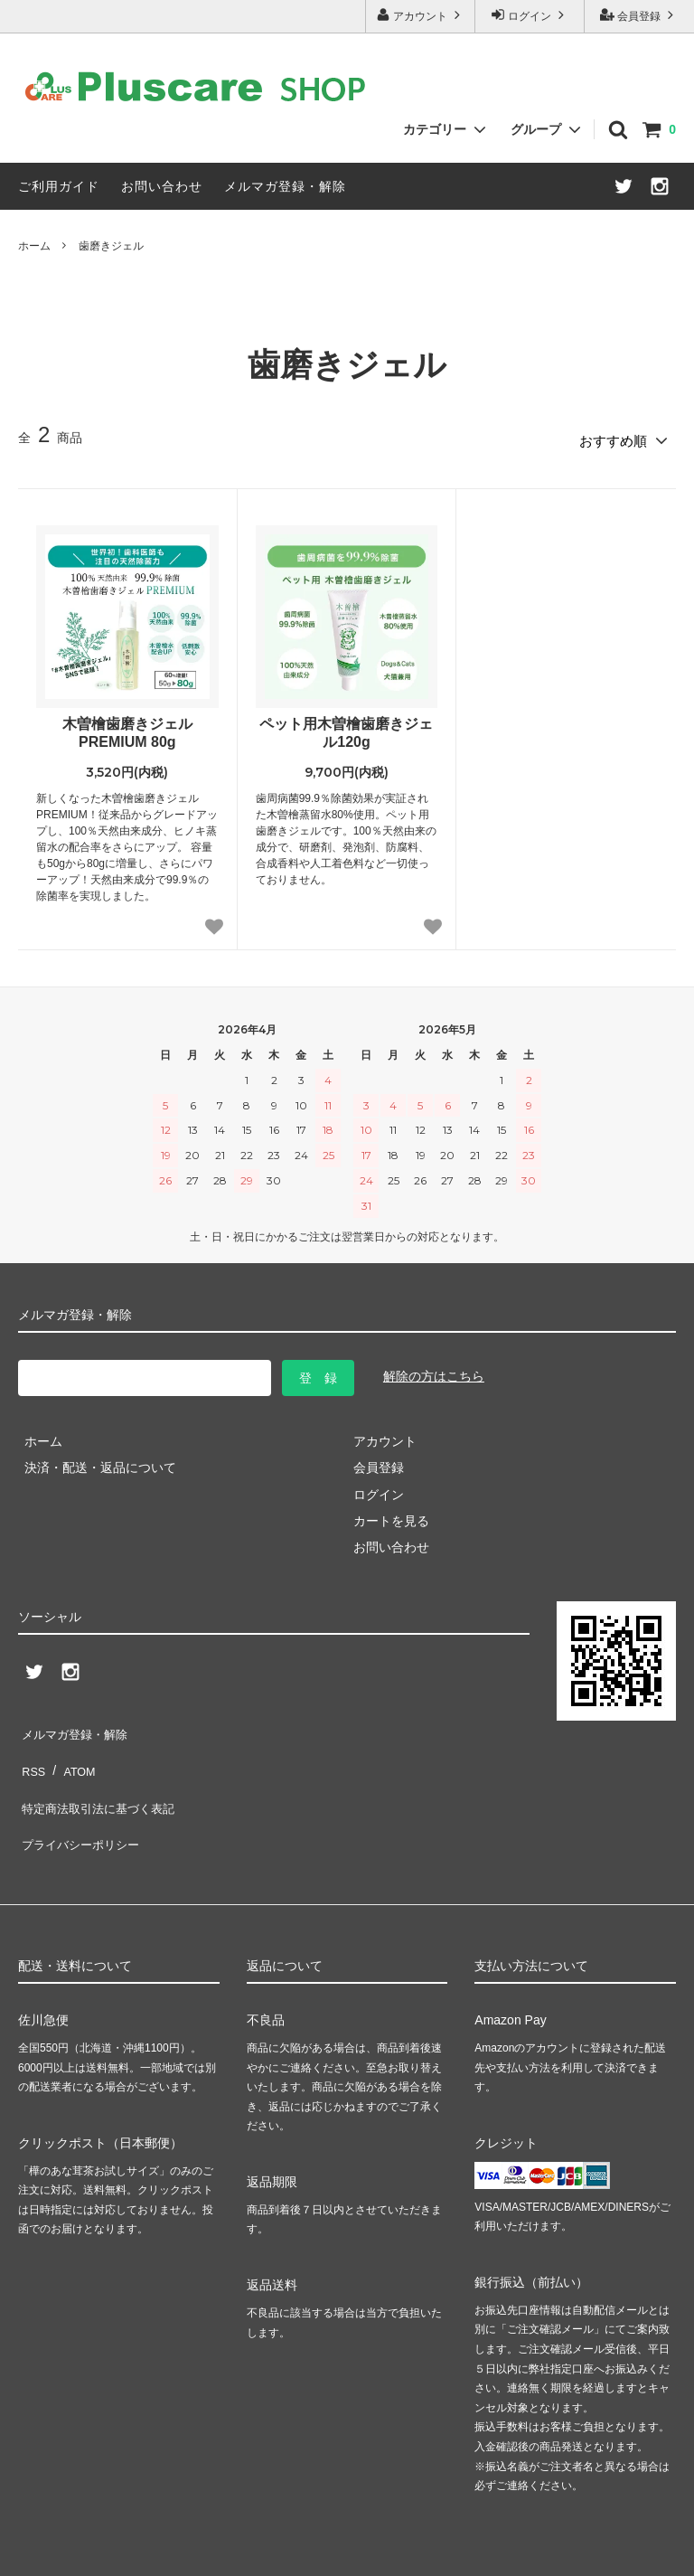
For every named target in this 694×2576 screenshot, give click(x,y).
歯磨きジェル (111, 246)
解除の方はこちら (433, 1370)
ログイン (530, 15)
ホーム (34, 246)
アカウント (420, 15)
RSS (31, 1750)
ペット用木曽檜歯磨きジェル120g (346, 727)
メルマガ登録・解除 (285, 186)
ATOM (71, 1750)
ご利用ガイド (58, 186)
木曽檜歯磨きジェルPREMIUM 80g (127, 727)
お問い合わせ (161, 186)
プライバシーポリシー (81, 1803)
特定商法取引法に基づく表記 (100, 1776)
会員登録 (639, 15)
